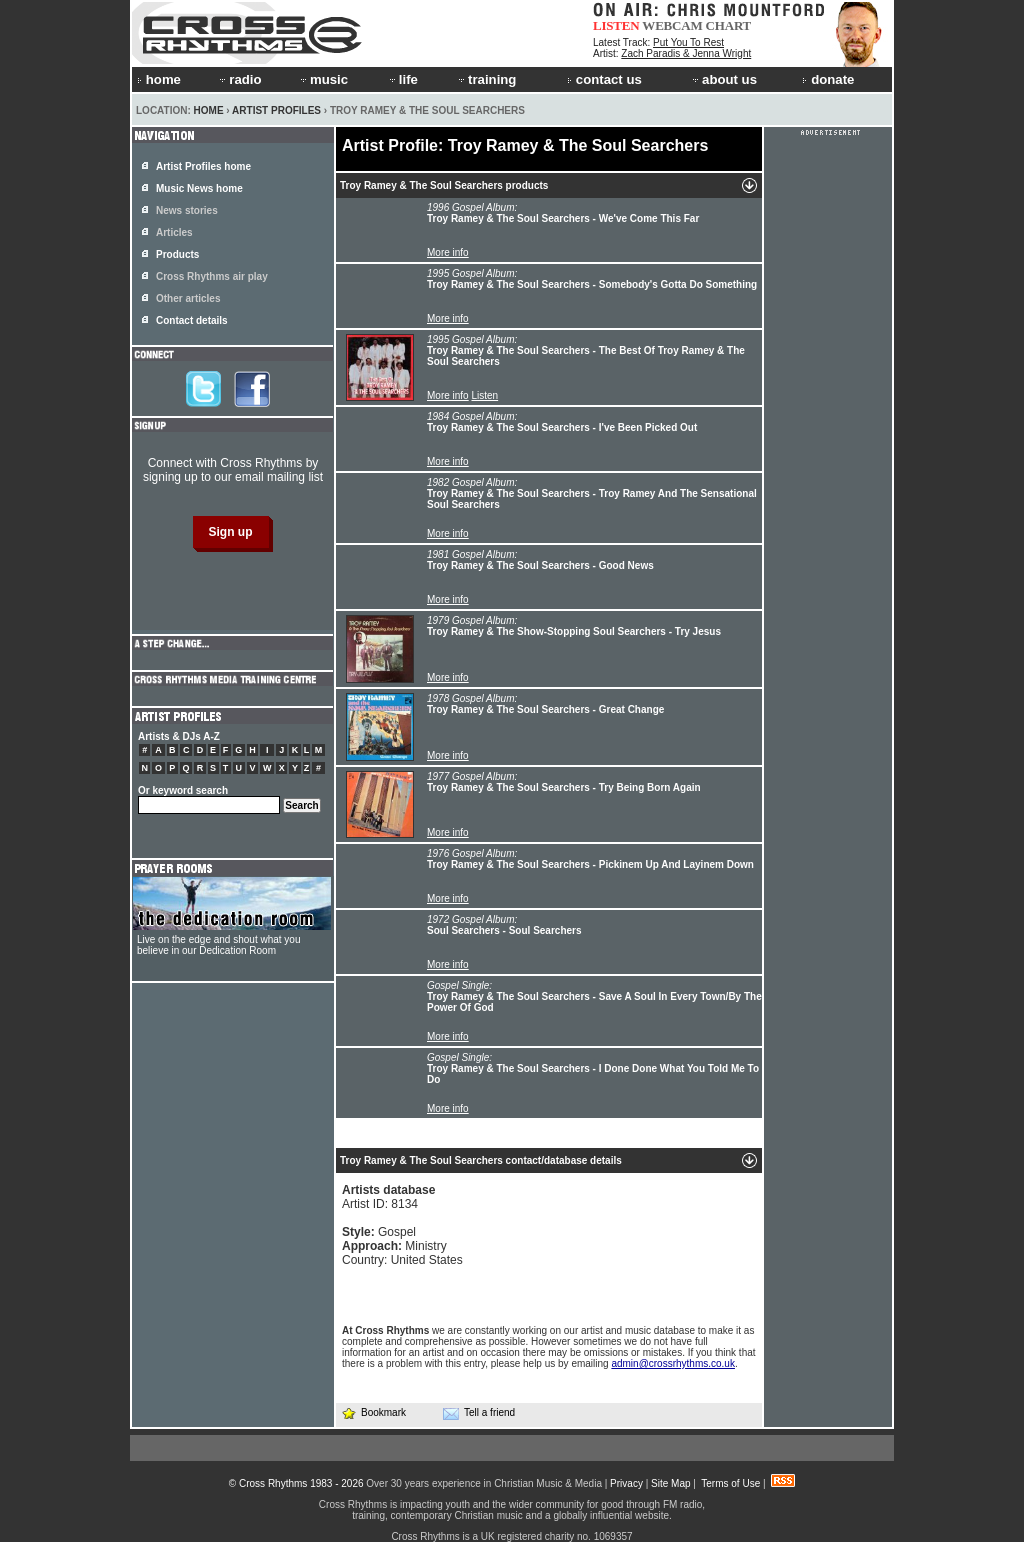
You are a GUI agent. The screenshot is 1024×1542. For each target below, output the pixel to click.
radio (239, 79)
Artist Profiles (276, 110)
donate (828, 79)
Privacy (626, 1483)
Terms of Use (730, 1483)
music (323, 79)
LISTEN (616, 25)
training (486, 79)
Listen (484, 395)
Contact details (192, 320)
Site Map (670, 1483)
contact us (604, 79)
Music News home (199, 188)
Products (177, 254)
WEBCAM (672, 25)
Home (209, 110)
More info (448, 252)
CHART (729, 25)
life (402, 79)
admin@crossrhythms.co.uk (673, 1363)
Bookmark (373, 1412)
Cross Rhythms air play (212, 276)
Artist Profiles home (203, 166)
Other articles (188, 298)
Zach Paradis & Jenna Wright (686, 53)
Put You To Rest (688, 42)
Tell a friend (479, 1413)
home (159, 79)
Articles (174, 232)
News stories (187, 210)
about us (723, 79)
